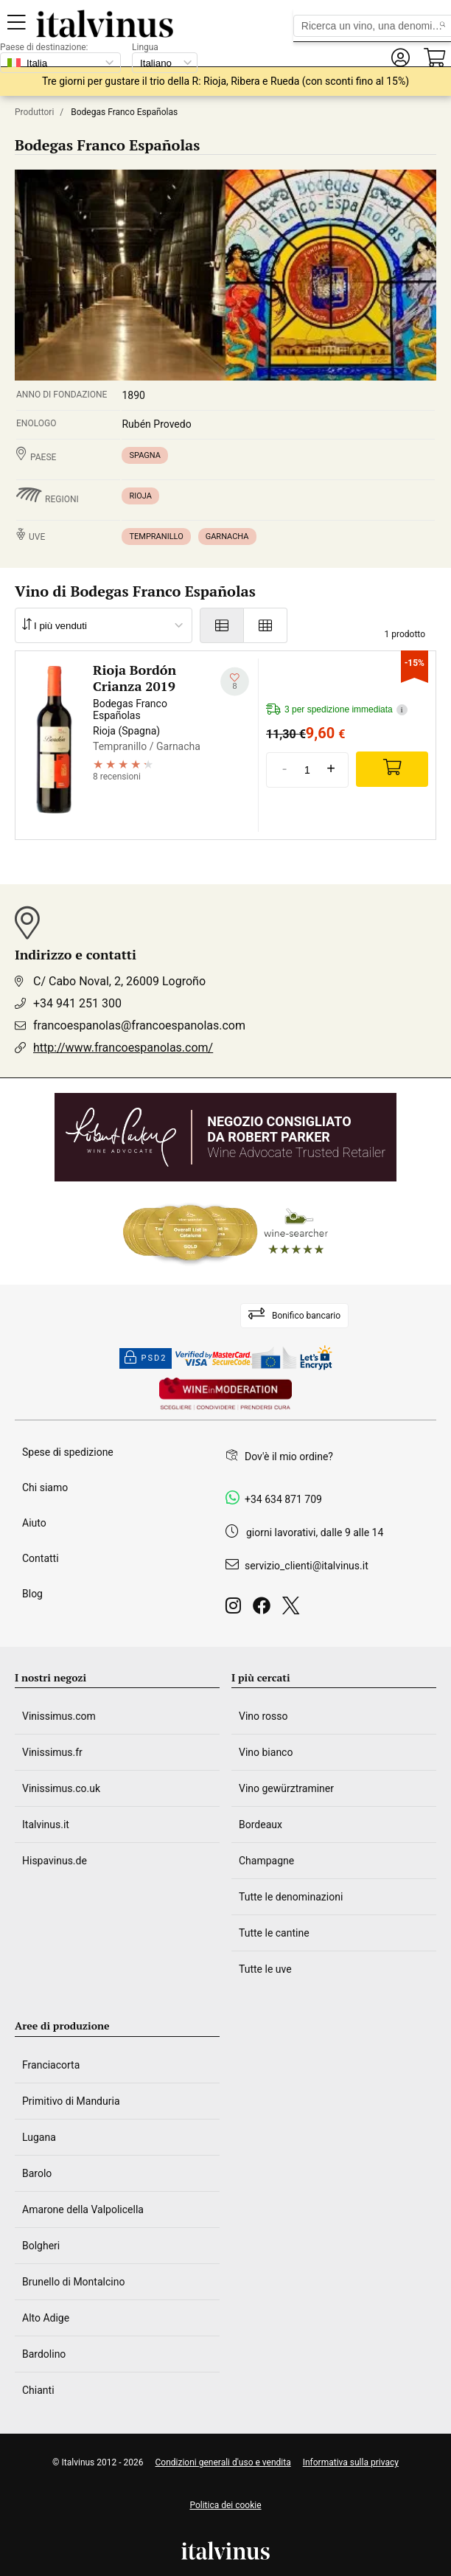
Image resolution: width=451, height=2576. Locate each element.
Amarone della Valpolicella (83, 2209)
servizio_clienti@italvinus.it (306, 1566)
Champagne (266, 1861)
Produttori (34, 112)
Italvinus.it (45, 1824)
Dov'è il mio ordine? (289, 1456)
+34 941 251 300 (77, 1003)
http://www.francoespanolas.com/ (123, 1048)
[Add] (392, 769)
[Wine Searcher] (225, 1233)
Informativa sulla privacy (351, 2462)
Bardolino (44, 2354)
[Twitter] (293, 1609)
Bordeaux (260, 1824)
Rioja (140, 496)
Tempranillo (156, 536)
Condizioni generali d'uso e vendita (223, 2462)
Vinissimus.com (59, 1716)
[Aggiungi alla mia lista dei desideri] (234, 681)
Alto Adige (45, 2318)
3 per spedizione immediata (337, 710)
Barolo (37, 2173)
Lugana (39, 2137)
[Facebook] (264, 1609)
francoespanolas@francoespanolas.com (139, 1025)
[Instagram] (236, 1609)
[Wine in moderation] (225, 1395)
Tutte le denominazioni (291, 1897)
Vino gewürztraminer (286, 1788)
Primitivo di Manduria (71, 2101)
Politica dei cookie (225, 2505)
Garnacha (227, 536)
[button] (400, 58)
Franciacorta (51, 2065)
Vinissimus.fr (52, 1752)
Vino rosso (263, 1716)
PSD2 (146, 1358)
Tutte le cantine (274, 1933)
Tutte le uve (265, 1969)
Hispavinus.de (54, 1861)
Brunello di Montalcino (73, 2282)
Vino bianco (266, 1752)
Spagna (144, 455)
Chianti (38, 2390)
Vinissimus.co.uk (61, 1788)
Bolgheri (41, 2246)
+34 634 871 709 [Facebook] (283, 1499)
